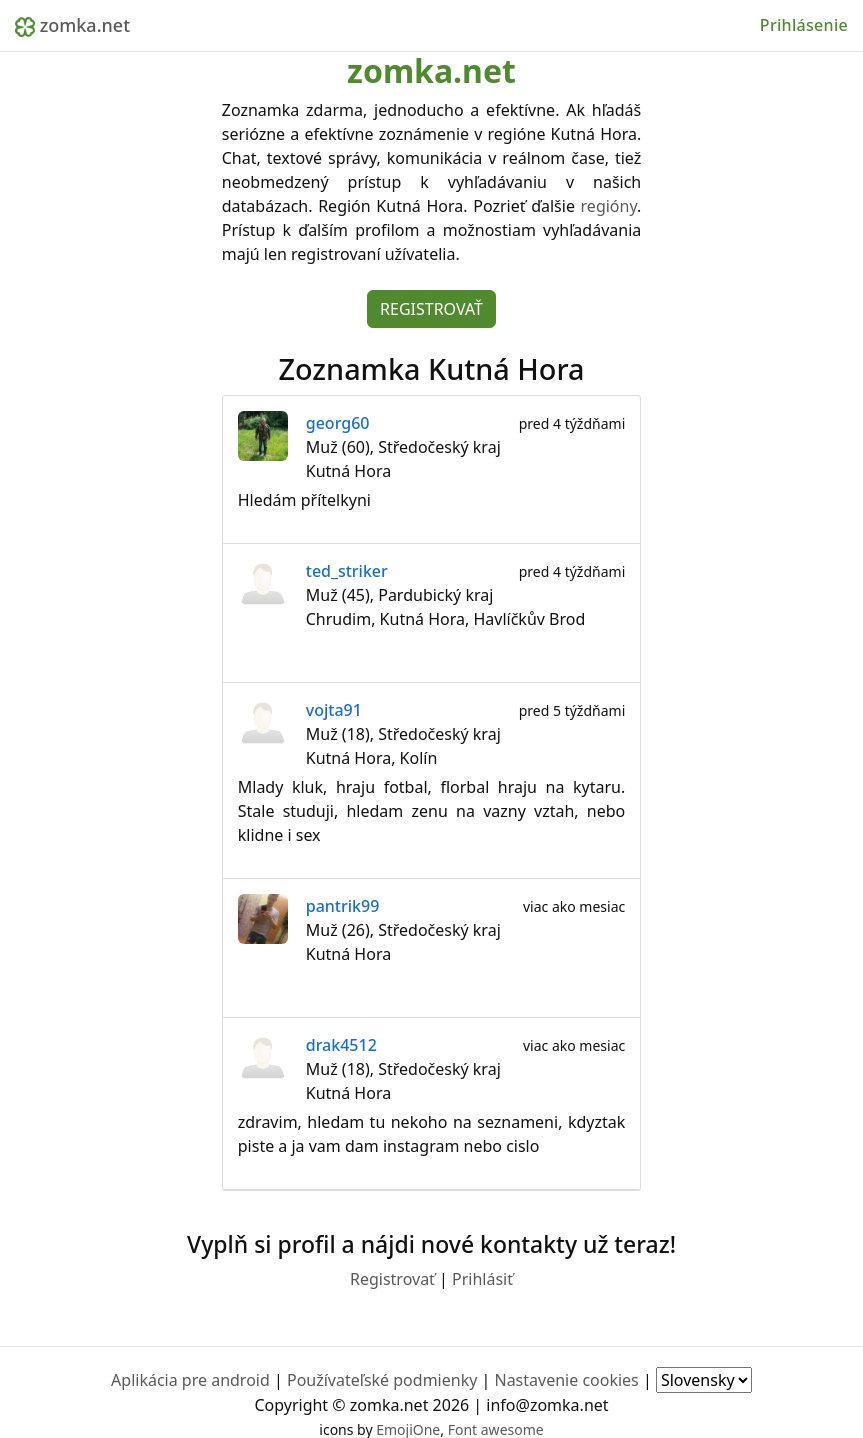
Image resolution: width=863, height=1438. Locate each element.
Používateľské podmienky (382, 1380)
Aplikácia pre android (190, 1380)
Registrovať (431, 309)
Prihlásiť (482, 1279)
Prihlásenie (804, 25)
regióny (609, 206)
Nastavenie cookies (566, 1380)
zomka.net (72, 25)
